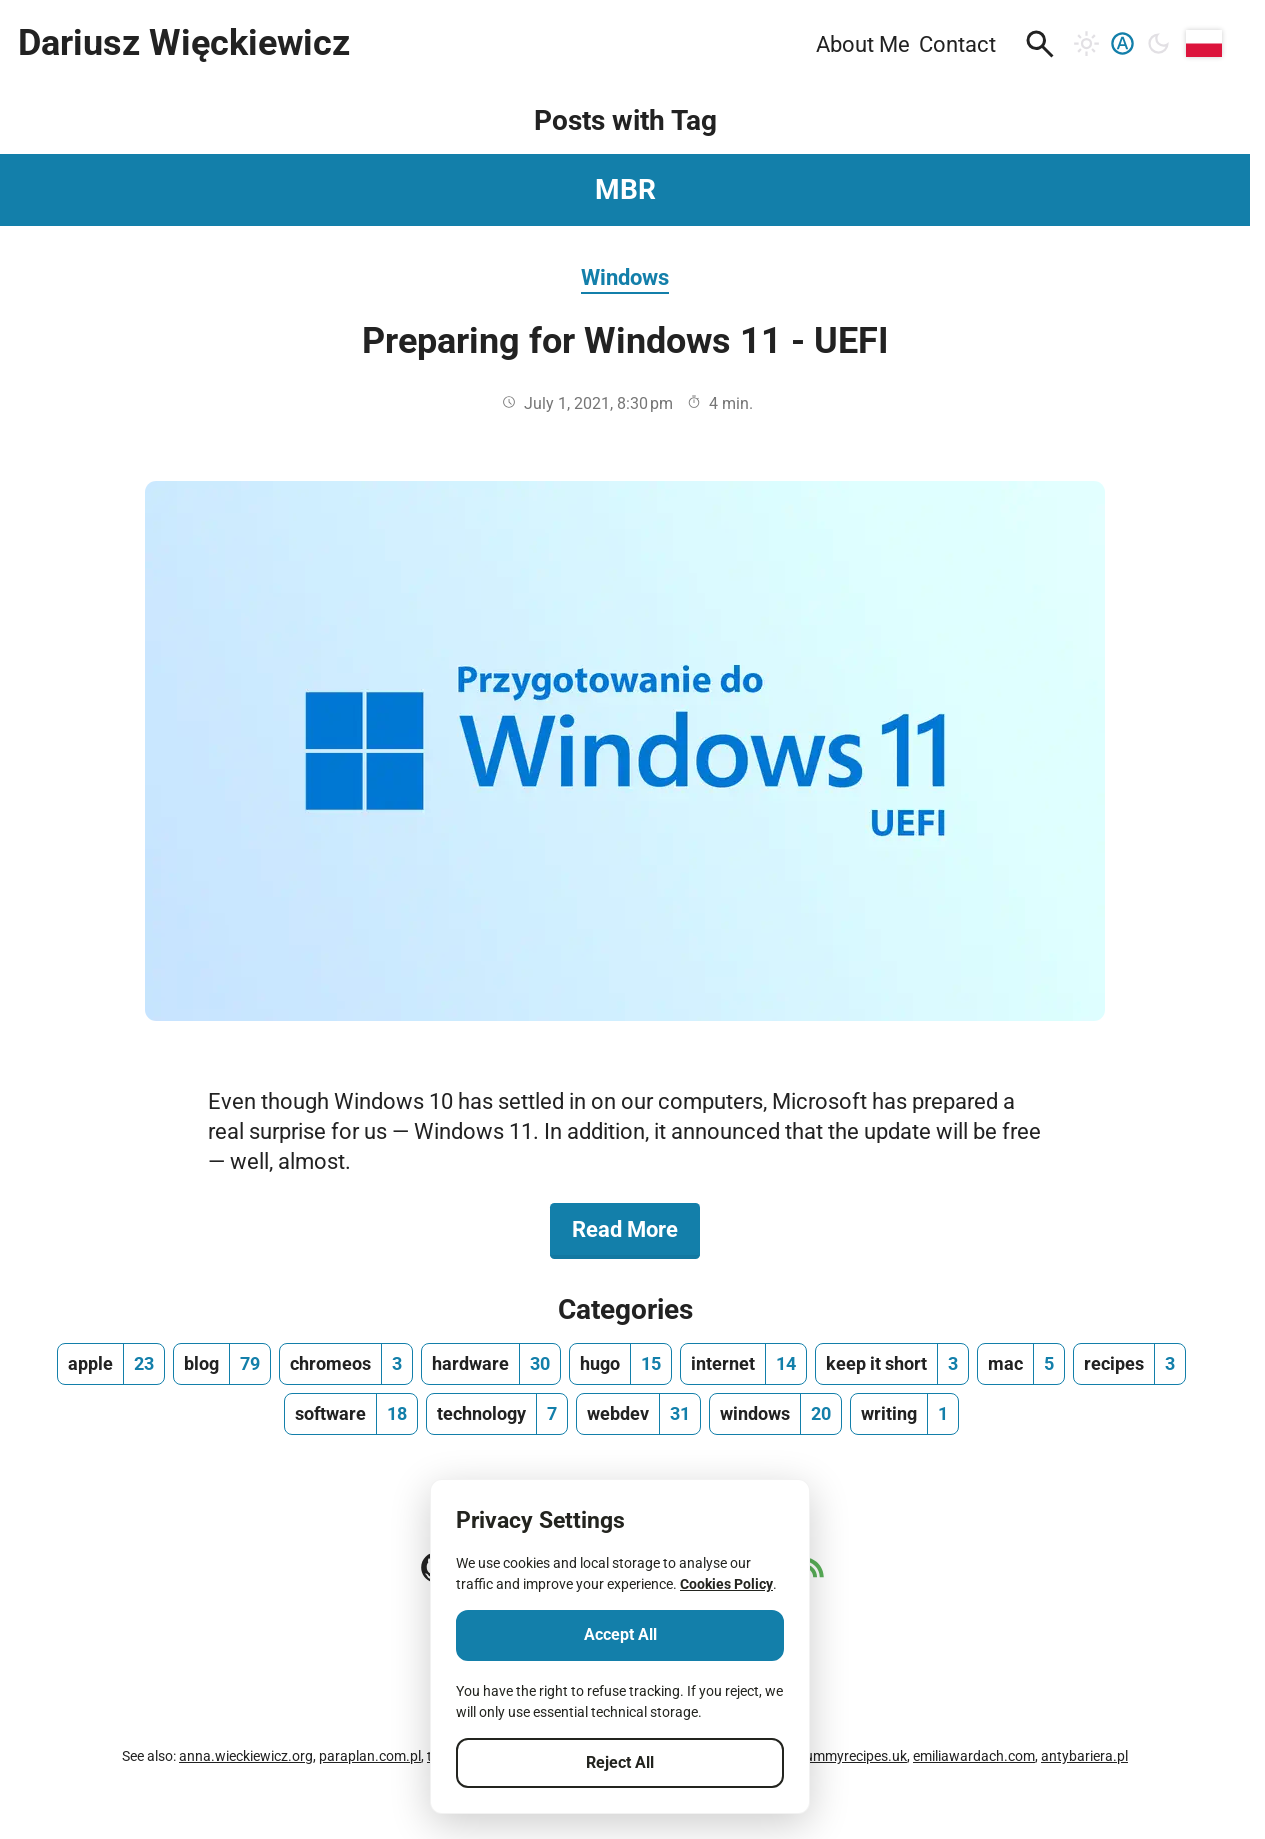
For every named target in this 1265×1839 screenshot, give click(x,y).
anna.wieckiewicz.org (246, 1756)
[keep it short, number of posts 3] (892, 1364)
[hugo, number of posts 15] (620, 1364)
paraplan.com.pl (370, 1756)
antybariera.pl (1084, 1756)
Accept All (620, 1634)
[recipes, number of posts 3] (1129, 1364)
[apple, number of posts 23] (111, 1364)
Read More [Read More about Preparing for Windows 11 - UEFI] (636, 1228)
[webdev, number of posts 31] (638, 1414)
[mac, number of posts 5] (1021, 1364)
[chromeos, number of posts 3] (346, 1364)
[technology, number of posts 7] (497, 1414)
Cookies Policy (726, 1584)
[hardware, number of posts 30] (491, 1364)
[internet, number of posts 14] (743, 1364)
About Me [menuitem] (863, 44)
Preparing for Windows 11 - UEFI (625, 341)
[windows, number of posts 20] (775, 1414)
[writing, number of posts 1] (904, 1414)
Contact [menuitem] (957, 44)
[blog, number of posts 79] (222, 1364)
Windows (625, 277)
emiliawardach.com (974, 1756)
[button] (1040, 44)
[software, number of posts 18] (351, 1414)
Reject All (620, 1762)
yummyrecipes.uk (852, 1756)
